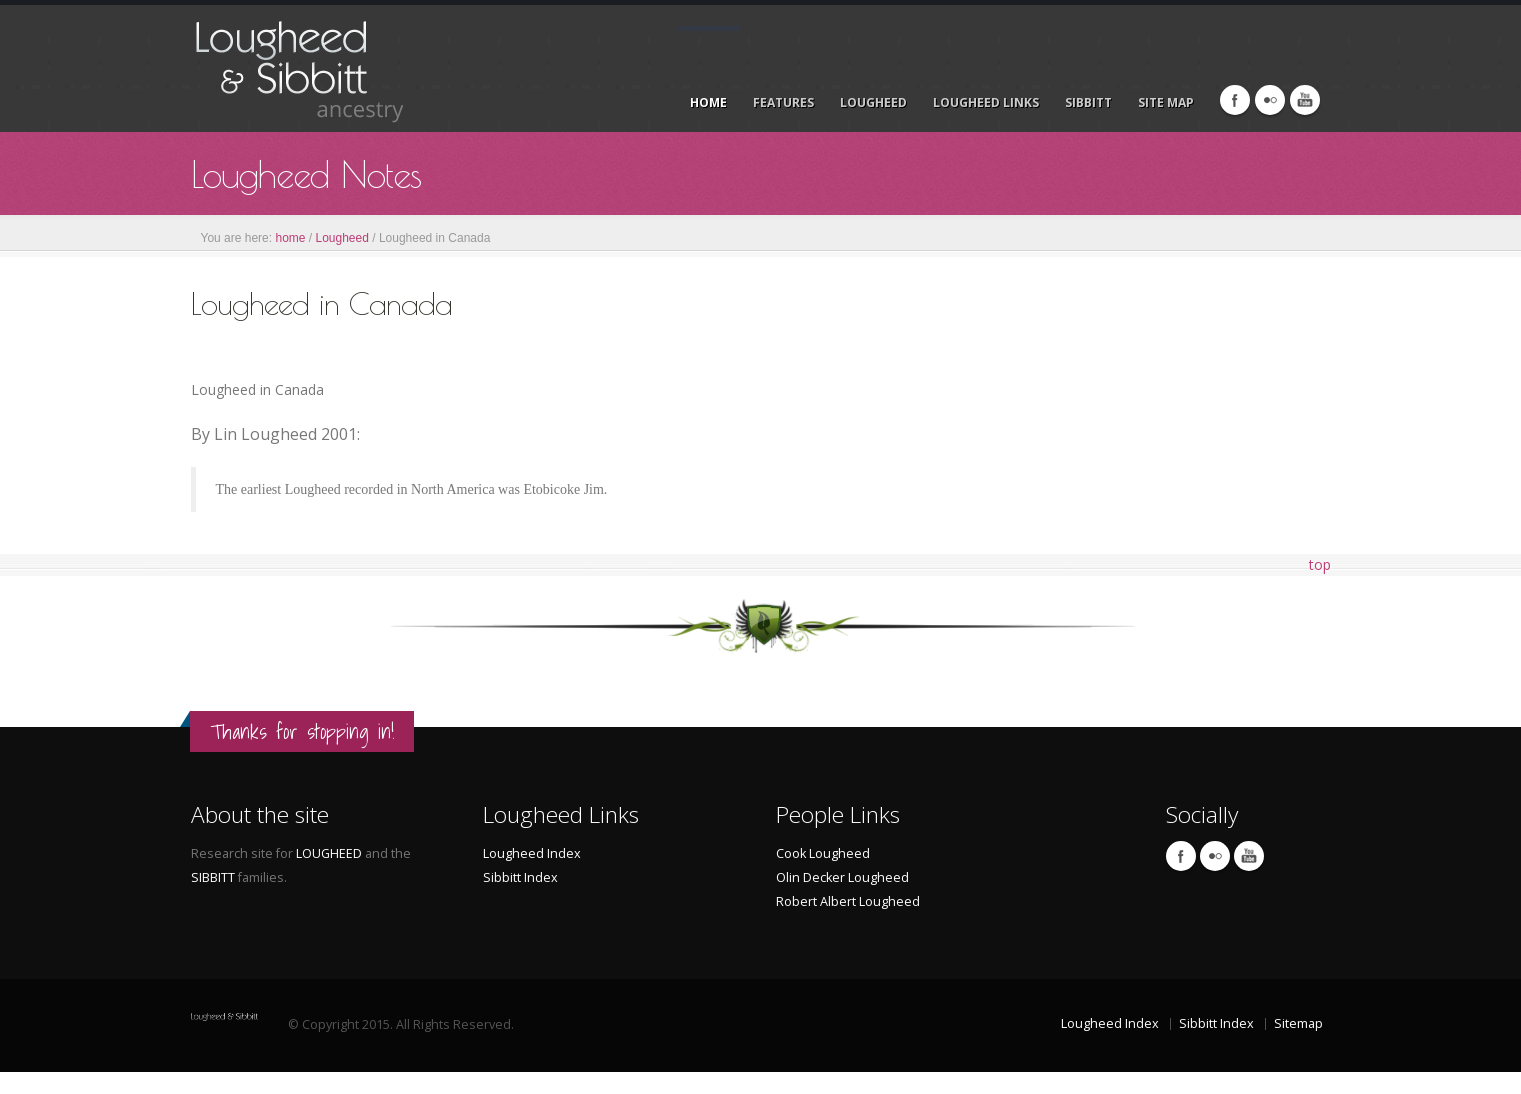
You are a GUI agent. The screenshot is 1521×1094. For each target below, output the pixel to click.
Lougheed (342, 238)
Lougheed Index (532, 853)
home (290, 238)
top (1320, 564)
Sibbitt (1088, 102)
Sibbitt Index (520, 877)
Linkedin (1305, 100)
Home (708, 102)
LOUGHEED (873, 102)
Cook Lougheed (823, 853)
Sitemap (1298, 1023)
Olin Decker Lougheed (842, 877)
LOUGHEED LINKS (986, 102)
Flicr (1270, 100)
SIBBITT (214, 877)
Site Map (1166, 102)
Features (783, 102)
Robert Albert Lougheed (848, 901)
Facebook (1235, 100)
